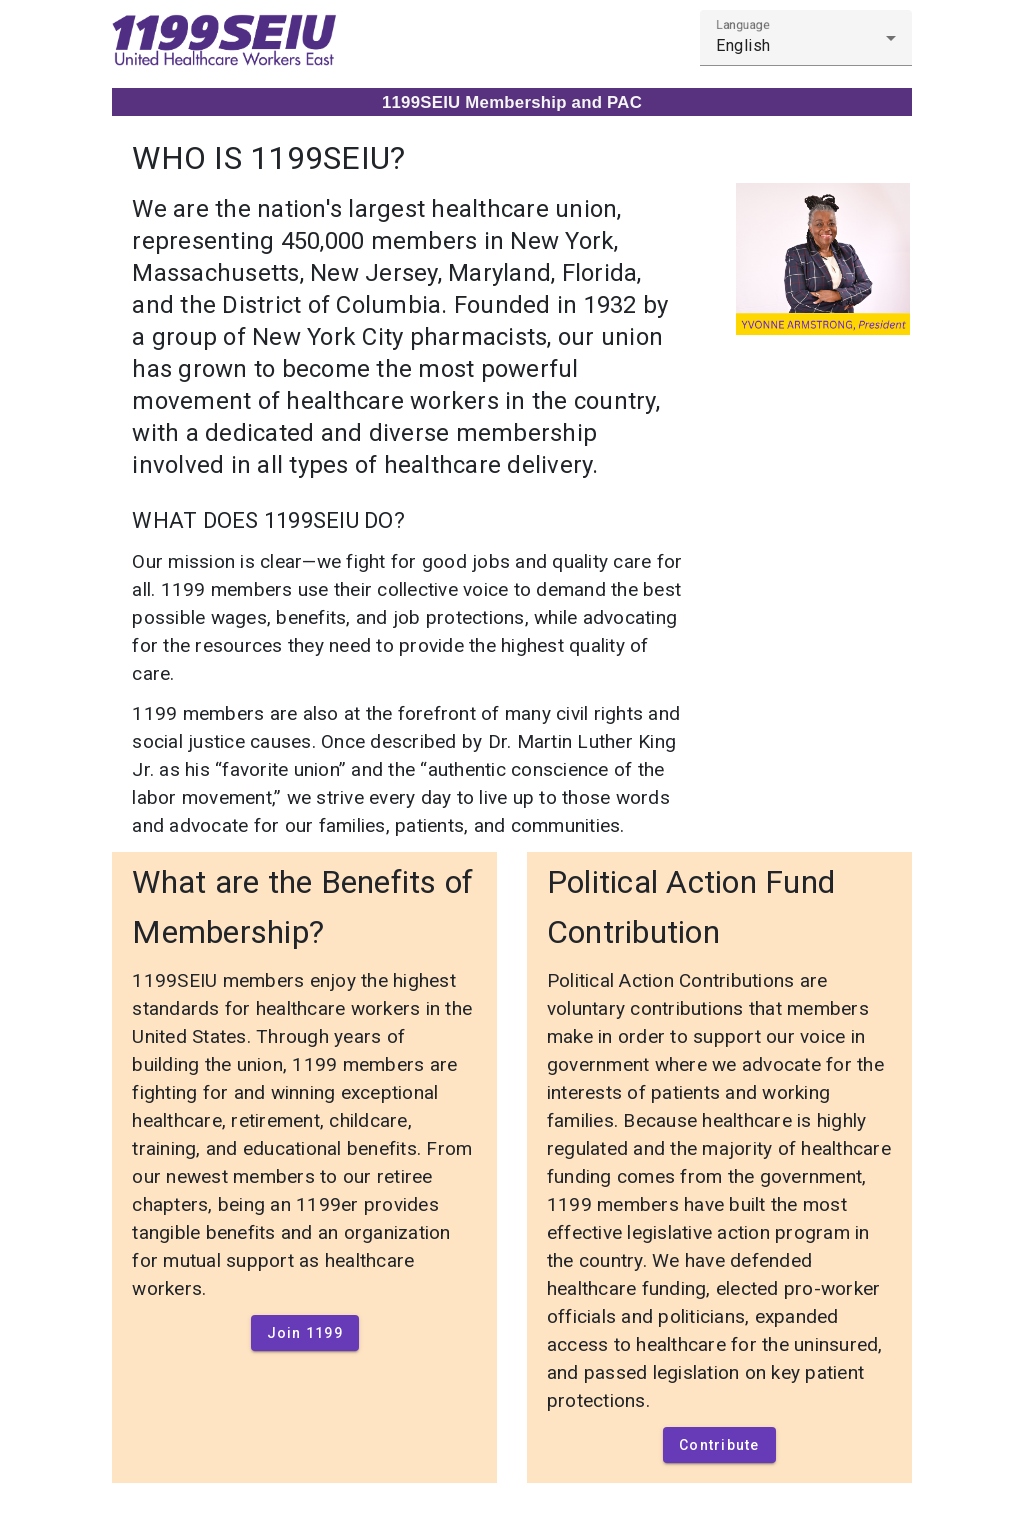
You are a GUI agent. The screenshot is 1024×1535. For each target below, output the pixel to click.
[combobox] (806, 46)
